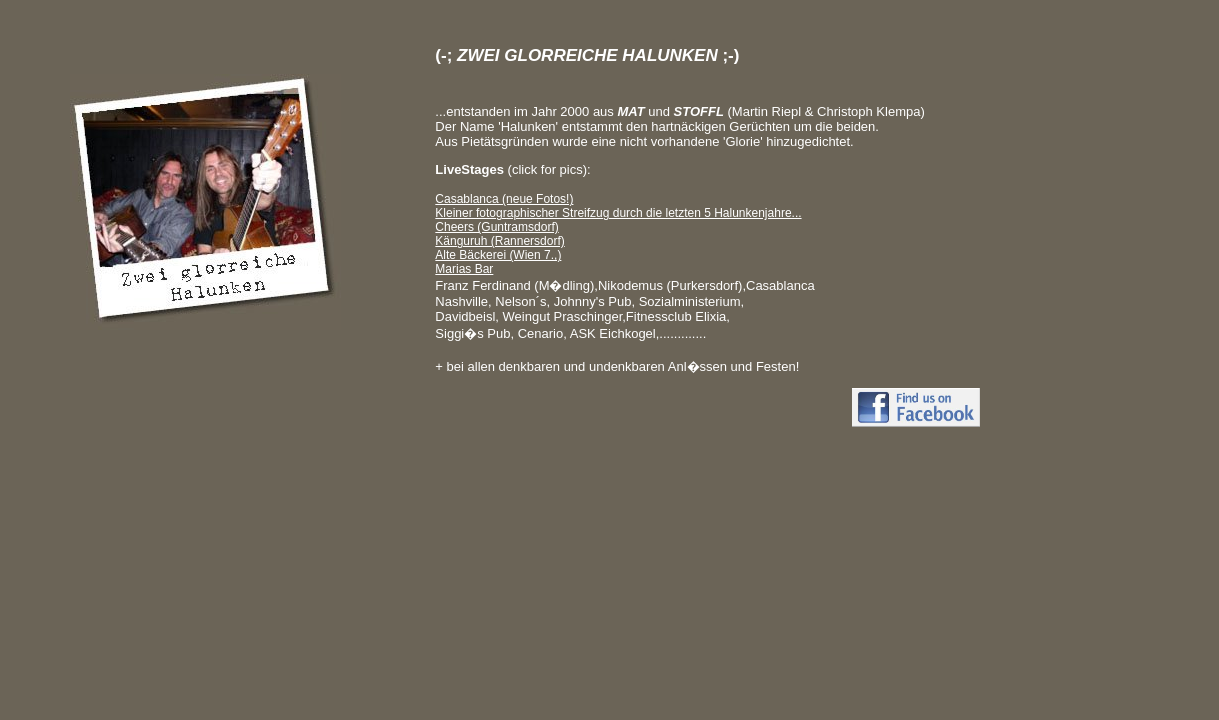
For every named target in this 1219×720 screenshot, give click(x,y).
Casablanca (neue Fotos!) (504, 199)
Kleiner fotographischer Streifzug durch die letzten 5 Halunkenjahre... (618, 213)
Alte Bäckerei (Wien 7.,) (498, 255)
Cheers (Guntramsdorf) (496, 227)
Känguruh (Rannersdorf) (499, 241)
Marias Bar (464, 269)
